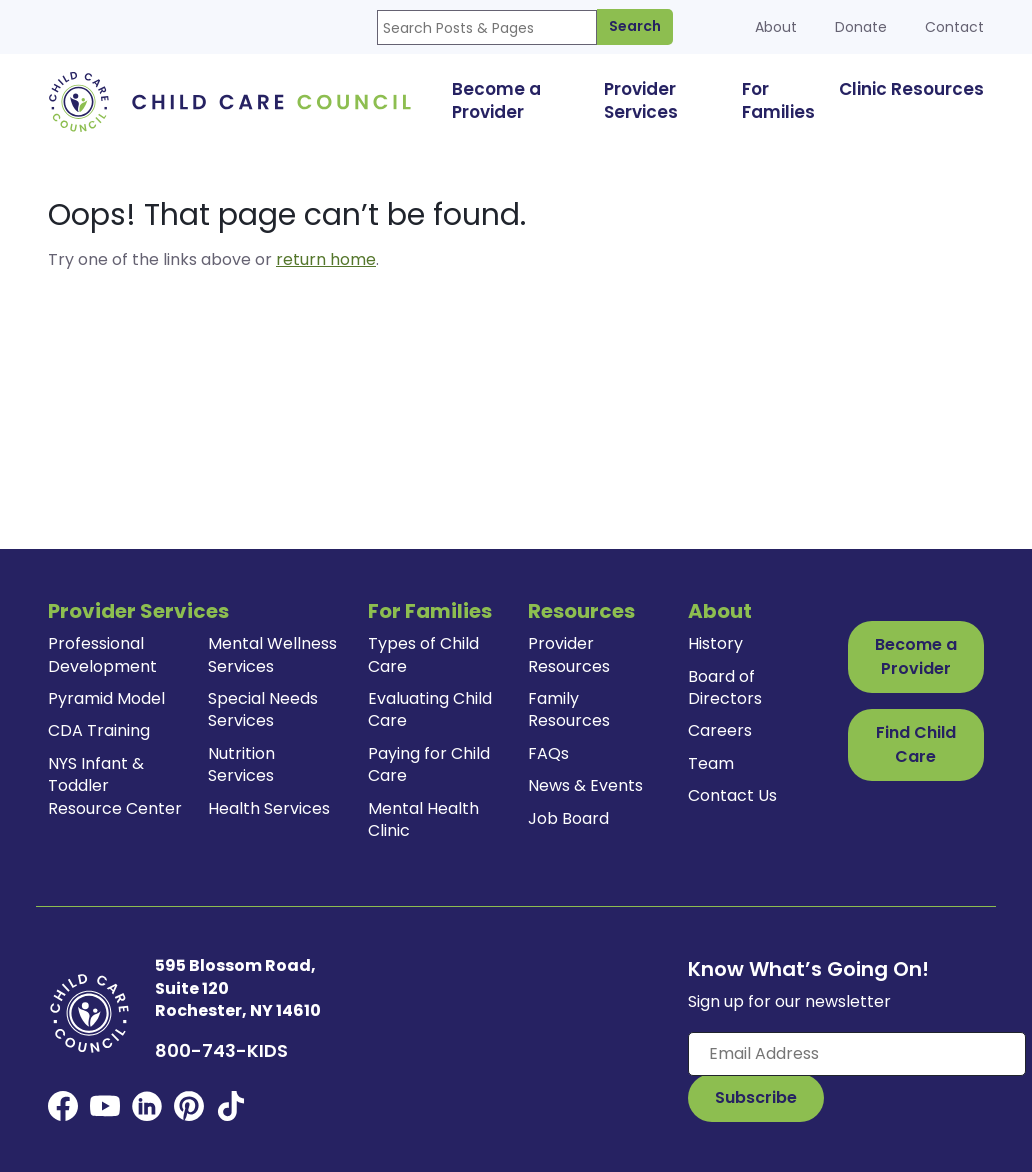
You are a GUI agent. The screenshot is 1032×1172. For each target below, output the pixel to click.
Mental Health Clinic (423, 819)
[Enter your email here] (857, 1054)
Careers (720, 730)
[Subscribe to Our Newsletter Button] (756, 1098)
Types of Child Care (423, 654)
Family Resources (569, 709)
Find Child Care (916, 744)
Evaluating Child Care (430, 709)
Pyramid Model (106, 698)
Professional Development (102, 654)
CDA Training (99, 730)
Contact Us (732, 795)
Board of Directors (725, 687)
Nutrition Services (241, 764)
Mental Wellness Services (272, 654)
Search (635, 26)
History (715, 643)
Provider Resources (569, 654)
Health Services (269, 808)
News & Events (585, 785)
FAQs (548, 753)
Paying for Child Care (429, 764)
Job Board (568, 818)
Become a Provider (916, 656)
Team (711, 763)
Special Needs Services (263, 709)
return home (326, 259)
